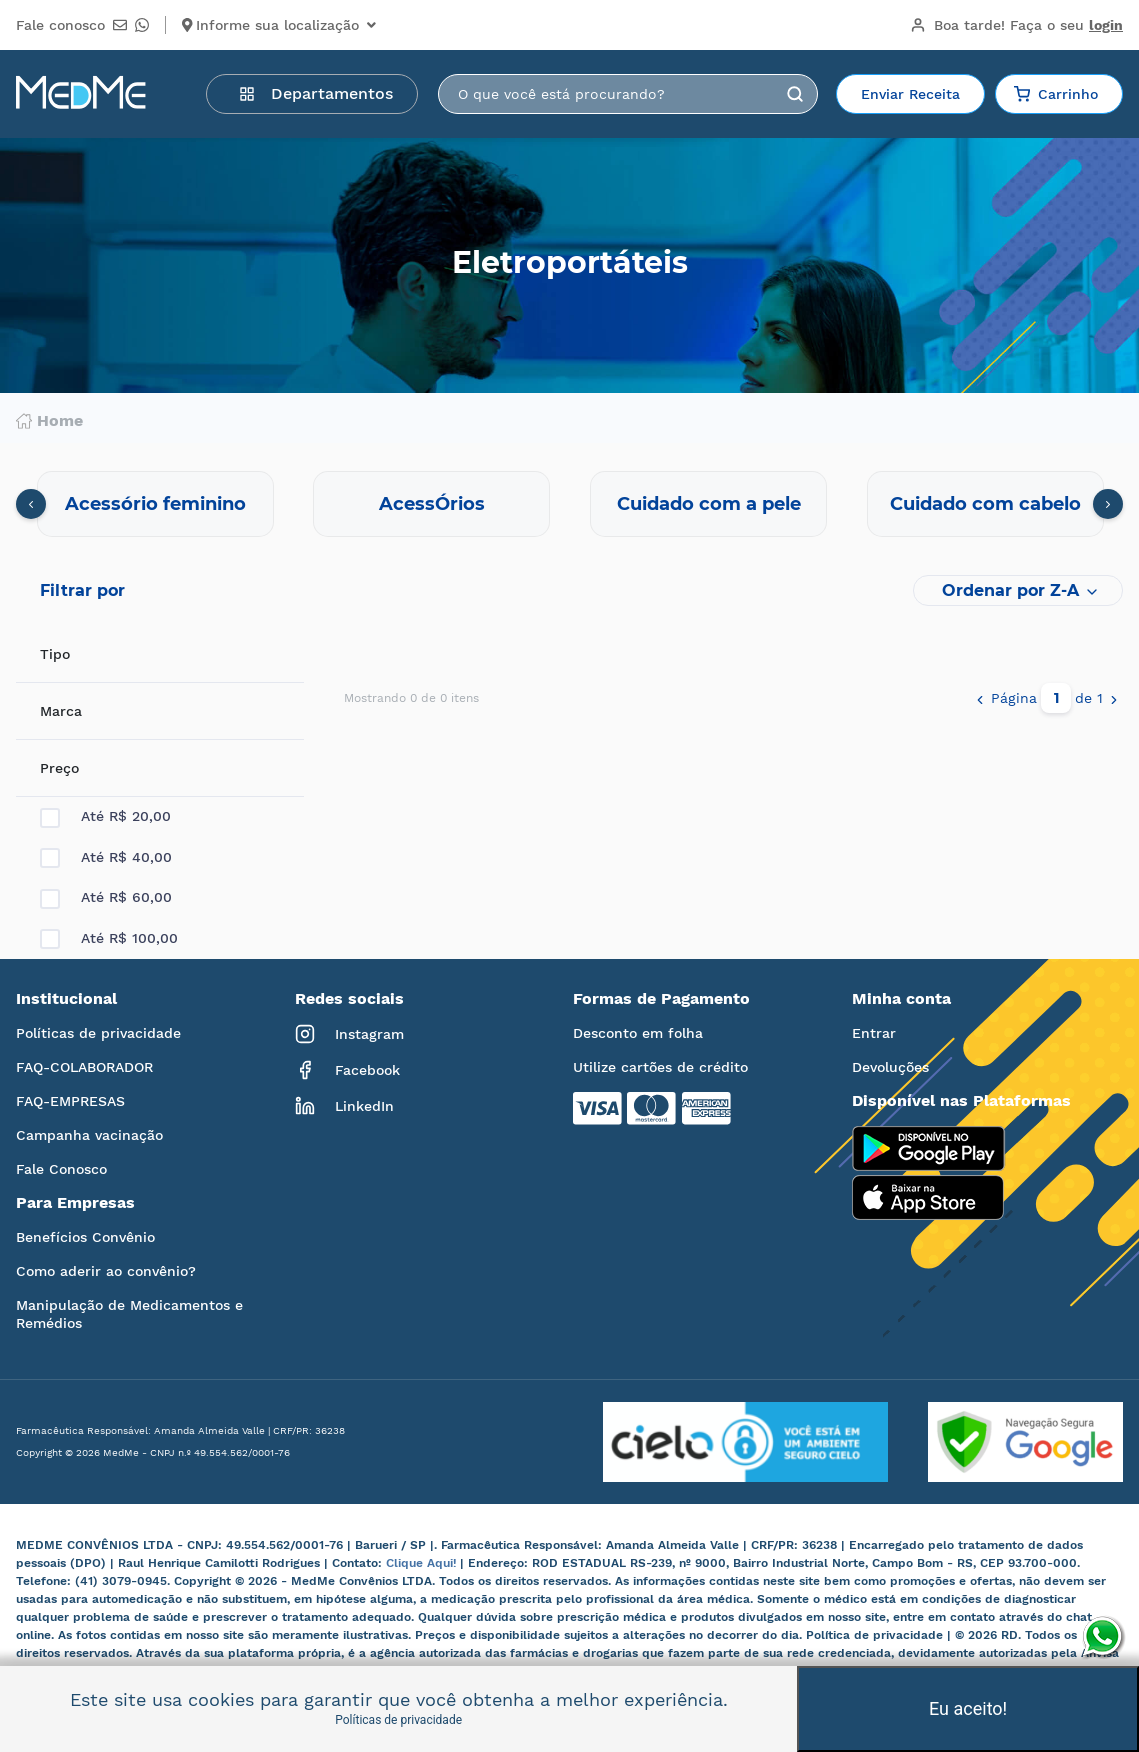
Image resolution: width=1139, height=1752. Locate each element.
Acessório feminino (155, 504)
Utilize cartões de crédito (660, 1067)
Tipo (55, 654)
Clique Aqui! (423, 1563)
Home (49, 421)
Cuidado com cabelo (985, 504)
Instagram (349, 1034)
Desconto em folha (638, 1033)
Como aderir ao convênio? (106, 1271)
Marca (61, 711)
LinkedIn (344, 1106)
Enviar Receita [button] (910, 94)
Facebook (347, 1070)
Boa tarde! (1016, 25)
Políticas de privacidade (98, 1033)
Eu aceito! (968, 1708)
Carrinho (1056, 94)
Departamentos (316, 93)
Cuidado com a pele (709, 504)
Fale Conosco (61, 1169)
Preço (59, 768)
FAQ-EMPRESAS (70, 1101)
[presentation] (31, 504)
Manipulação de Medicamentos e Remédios (129, 1314)
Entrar (874, 1033)
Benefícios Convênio (85, 1237)
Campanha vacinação (89, 1135)
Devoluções (890, 1067)
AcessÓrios (432, 504)
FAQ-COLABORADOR (84, 1067)
